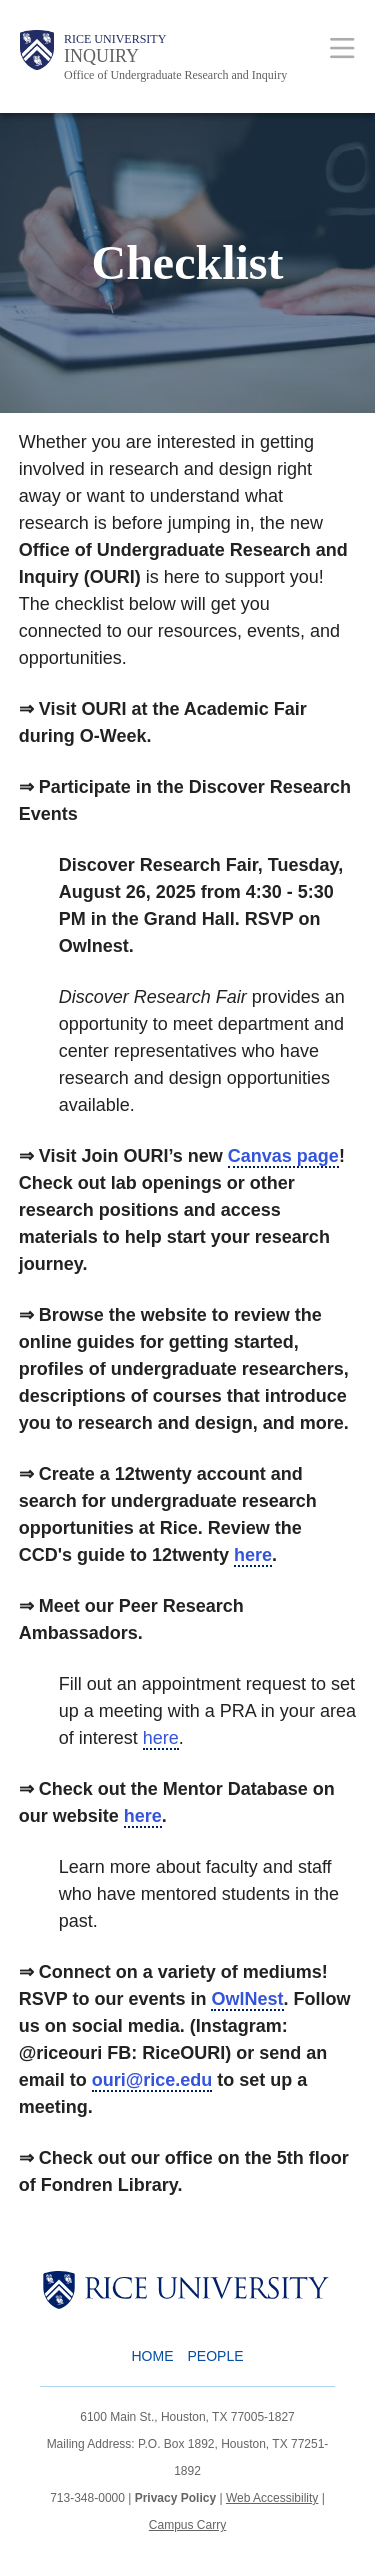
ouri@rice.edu (152, 2080)
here (253, 1555)
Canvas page (283, 1156)
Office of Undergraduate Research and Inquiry (175, 75)
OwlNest (247, 1999)
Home (152, 2356)
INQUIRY (101, 56)
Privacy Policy (175, 2498)
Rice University (115, 39)
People (215, 2356)
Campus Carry (187, 2525)
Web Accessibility (272, 2498)
